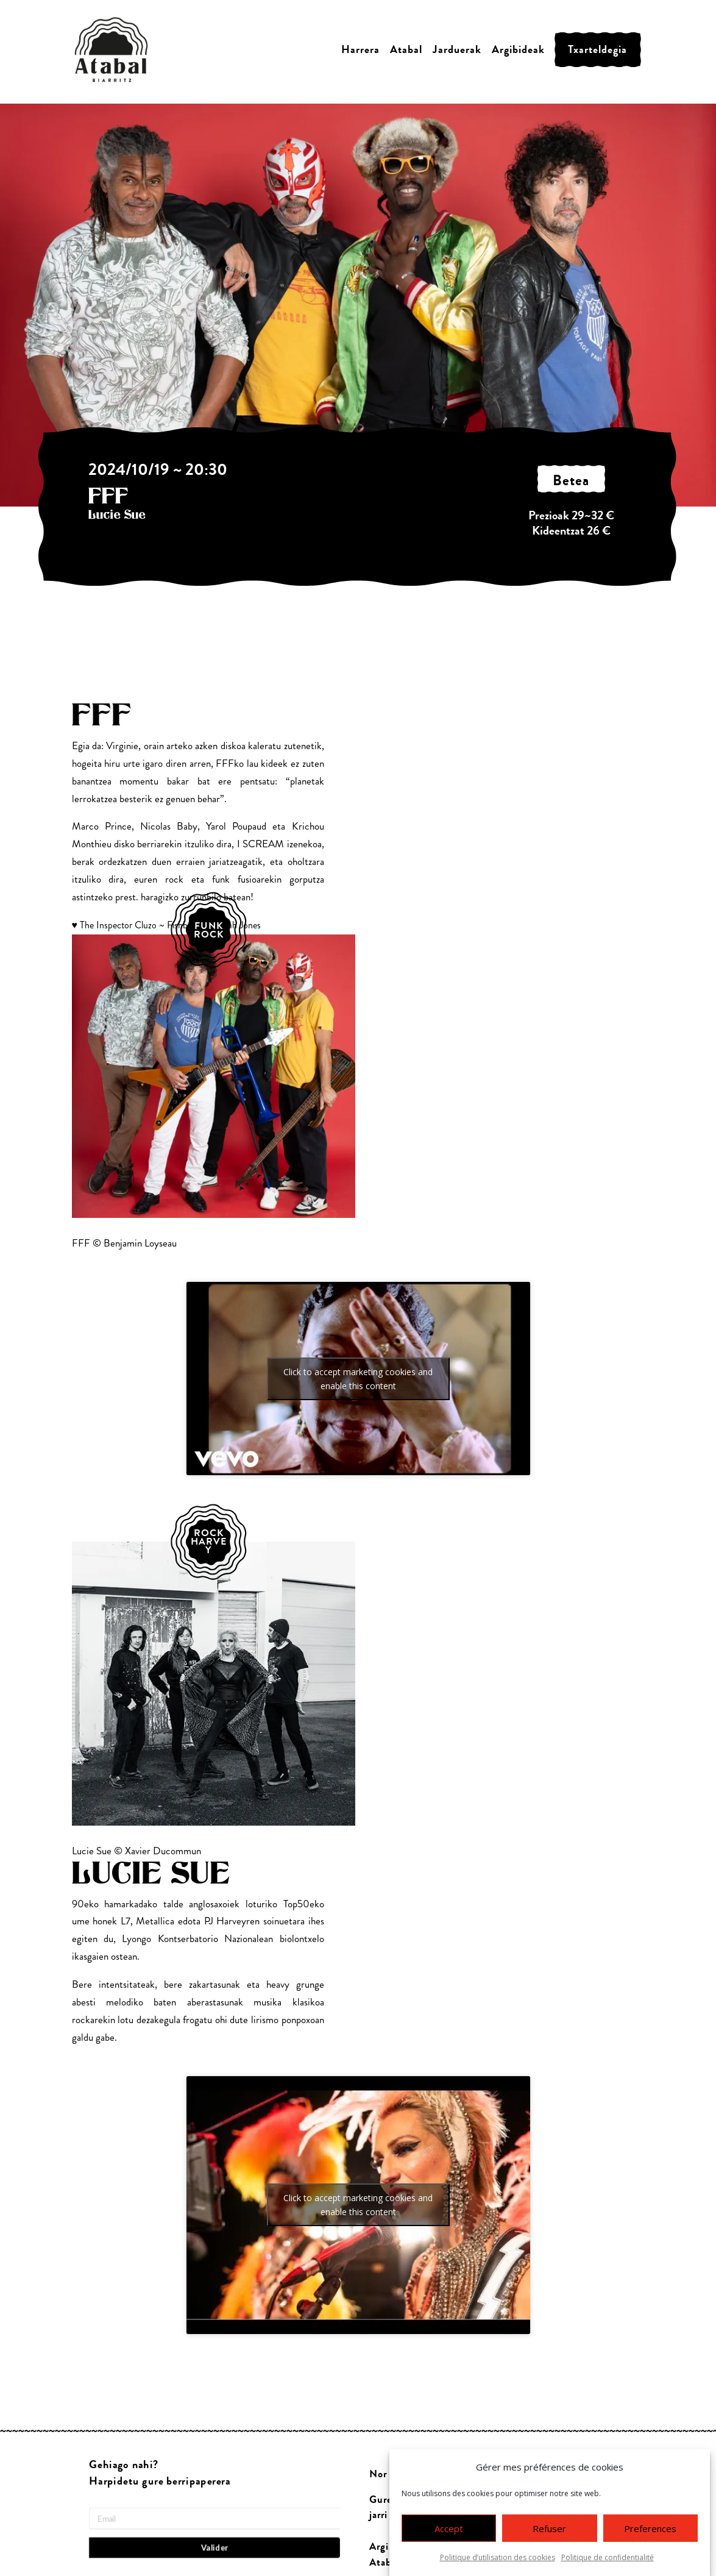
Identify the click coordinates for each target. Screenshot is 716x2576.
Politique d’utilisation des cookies (497, 2562)
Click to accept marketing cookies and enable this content (358, 1379)
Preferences (650, 2533)
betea (571, 480)
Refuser (549, 2533)
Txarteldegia (597, 49)
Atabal (406, 49)
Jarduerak (457, 49)
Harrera (360, 49)
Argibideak (518, 49)
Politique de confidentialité (607, 2562)
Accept (448, 2533)
